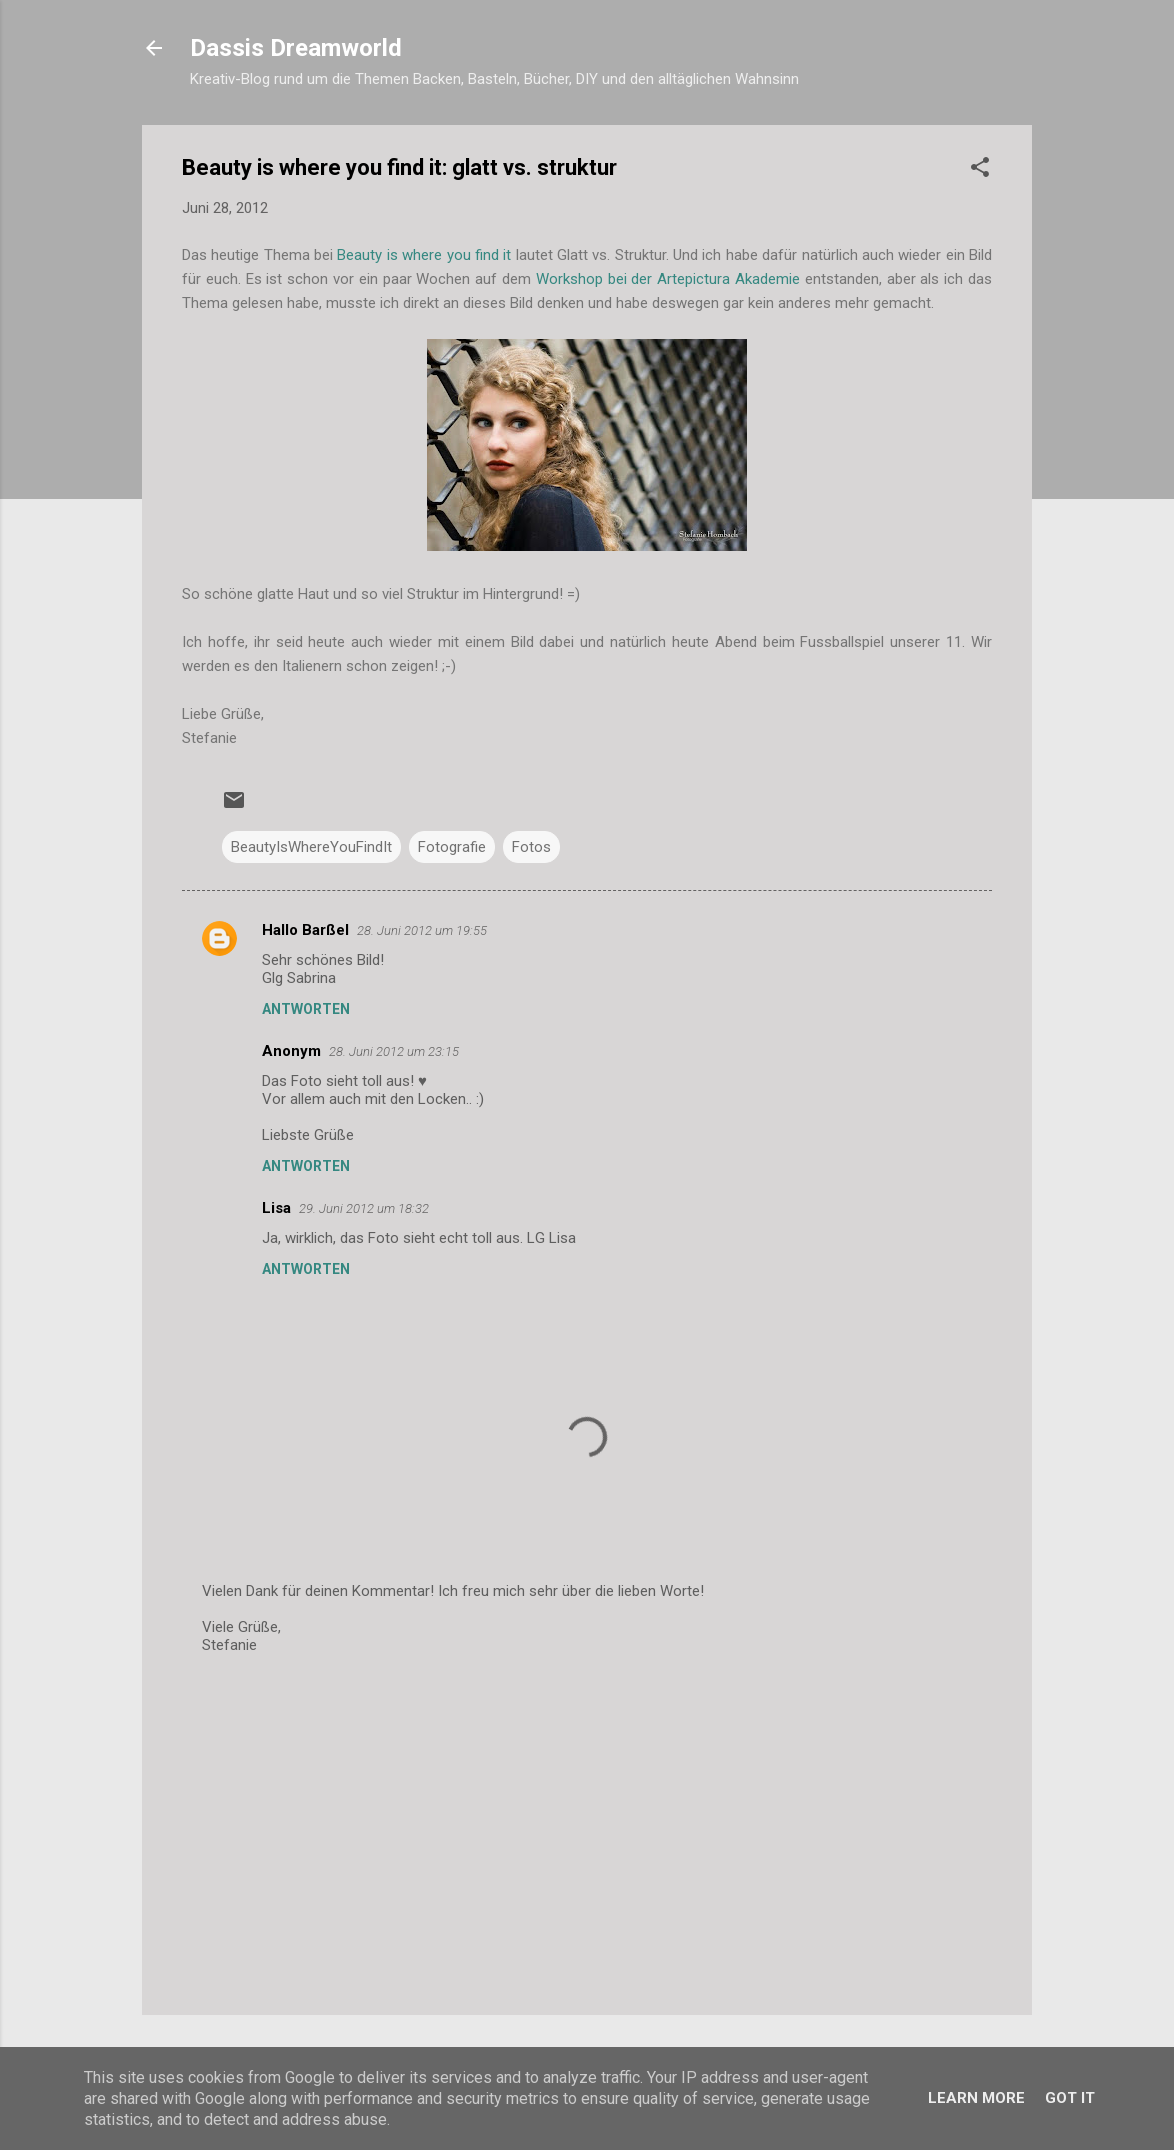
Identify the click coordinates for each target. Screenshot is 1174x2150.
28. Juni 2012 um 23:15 (394, 1051)
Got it (1070, 2098)
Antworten (306, 1009)
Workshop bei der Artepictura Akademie (668, 279)
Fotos (531, 847)
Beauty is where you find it (424, 255)
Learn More (976, 2098)
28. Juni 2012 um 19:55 (422, 930)
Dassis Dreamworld (296, 48)
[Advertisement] (587, 1829)
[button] (980, 170)
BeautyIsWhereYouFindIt (311, 847)
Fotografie (452, 847)
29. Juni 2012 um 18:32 (364, 1208)
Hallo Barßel (305, 930)
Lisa (276, 1208)
